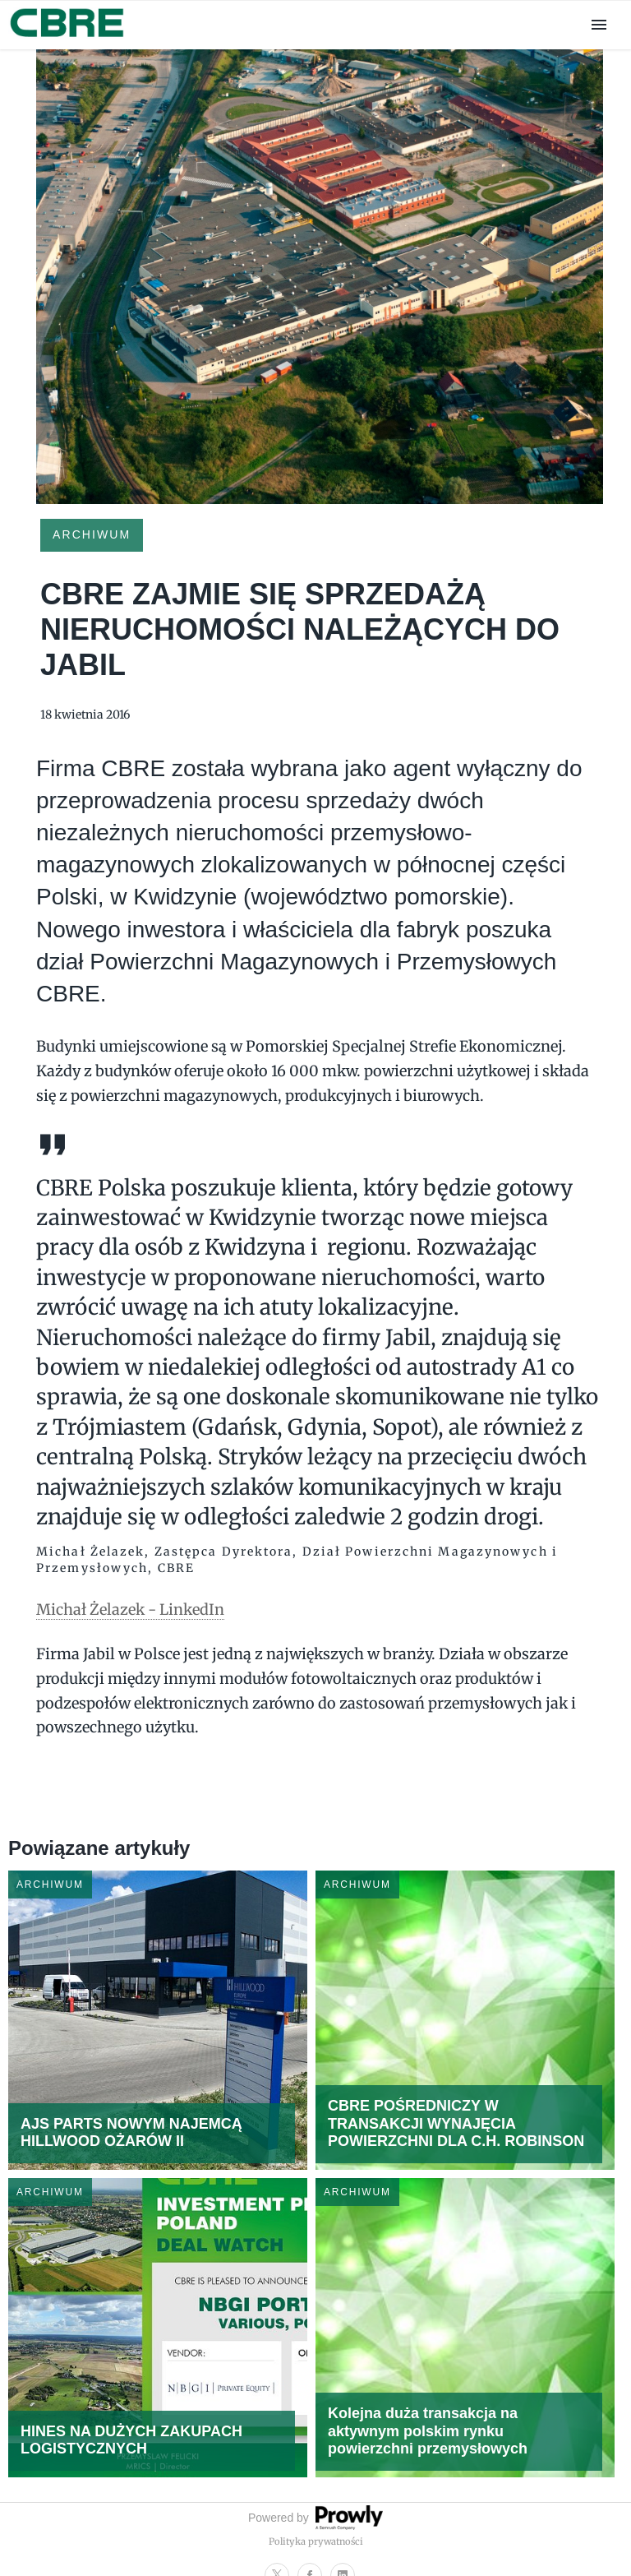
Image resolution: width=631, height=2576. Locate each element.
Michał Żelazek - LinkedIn (130, 1609)
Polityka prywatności (316, 2541)
